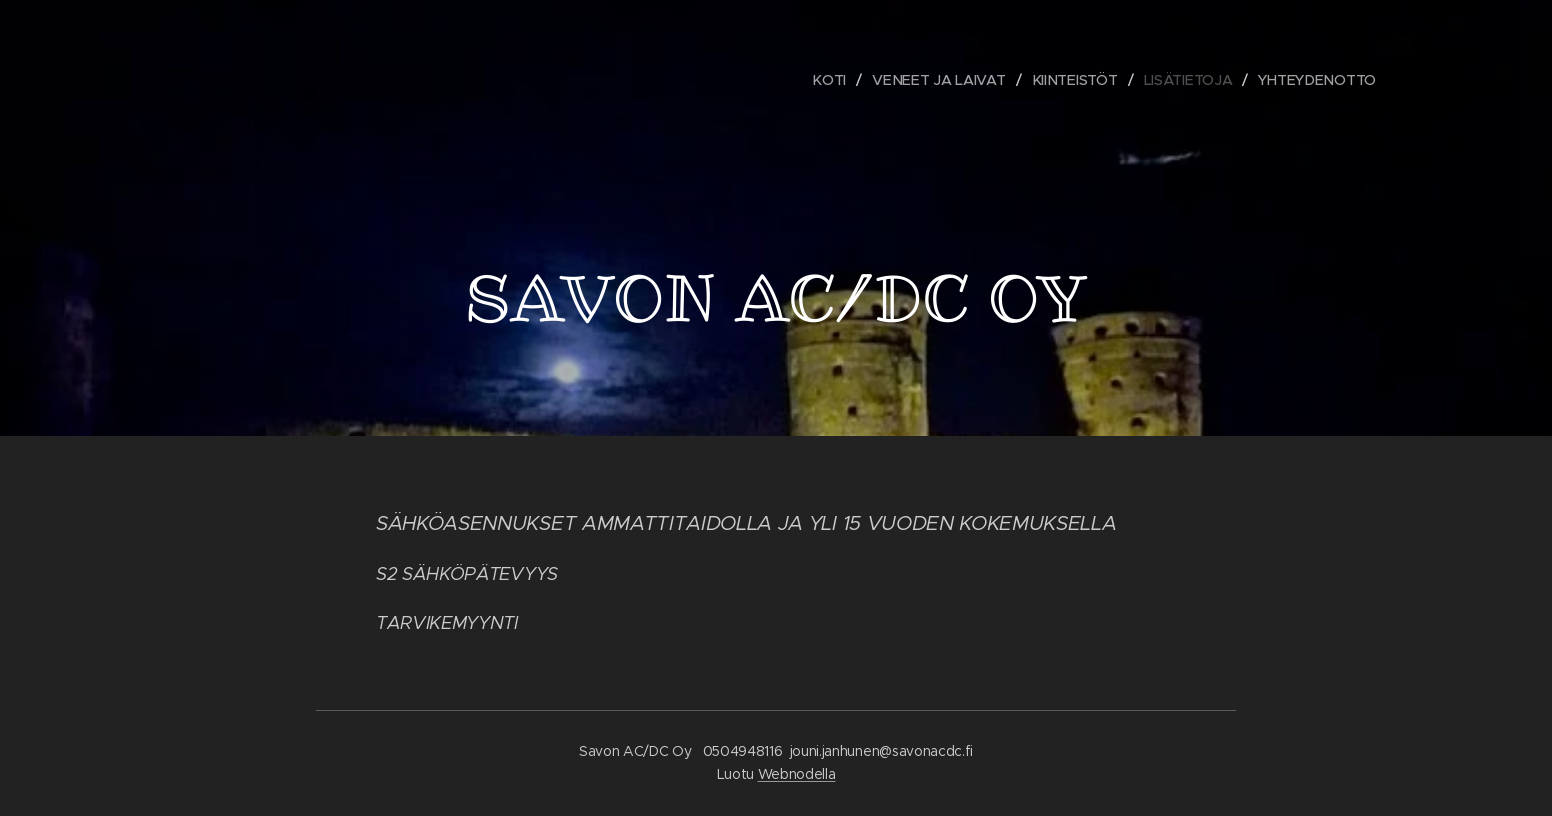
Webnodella (797, 774)
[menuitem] (835, 80)
